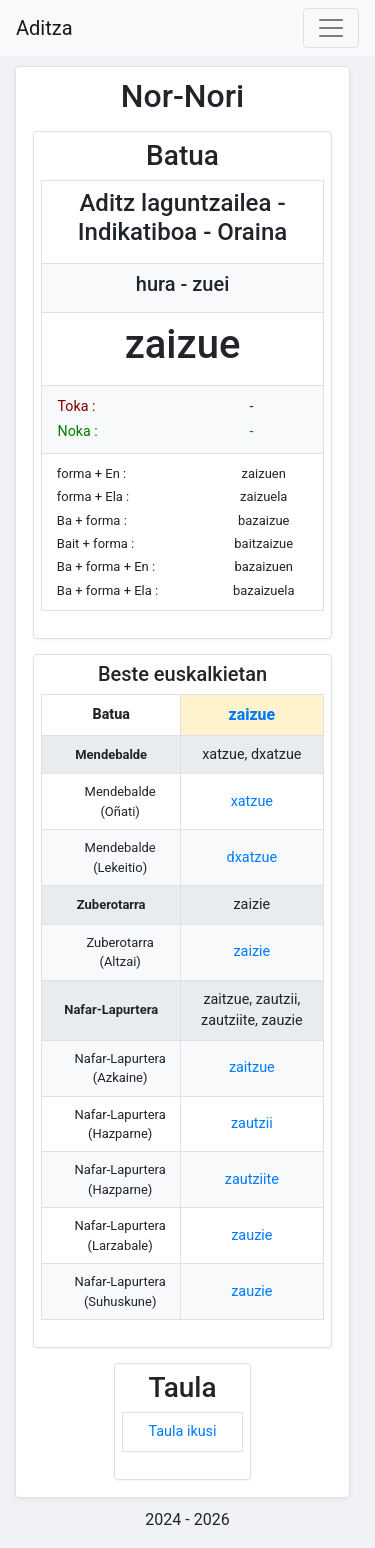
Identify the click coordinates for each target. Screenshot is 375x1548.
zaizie (251, 951)
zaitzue (252, 1067)
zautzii (252, 1123)
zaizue (252, 714)
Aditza (44, 28)
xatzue (252, 801)
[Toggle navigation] (331, 28)
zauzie (251, 1235)
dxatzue (252, 857)
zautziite (252, 1179)
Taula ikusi (182, 1431)
